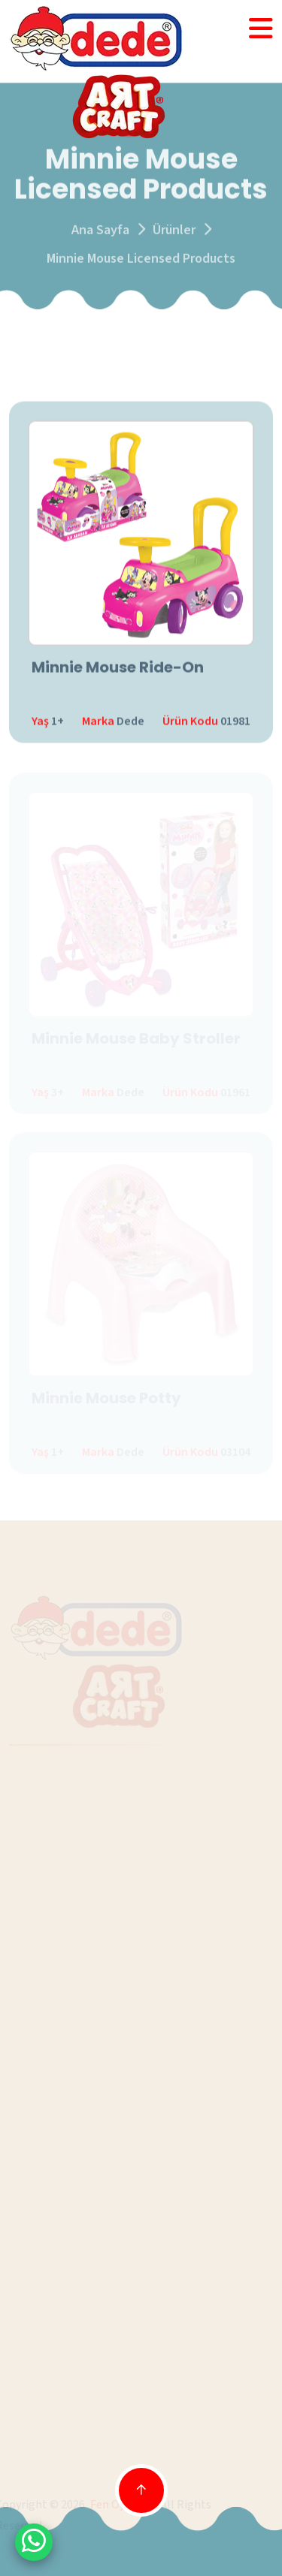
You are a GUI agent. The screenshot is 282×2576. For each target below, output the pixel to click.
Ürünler (174, 232)
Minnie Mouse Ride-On (118, 668)
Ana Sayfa (100, 232)
